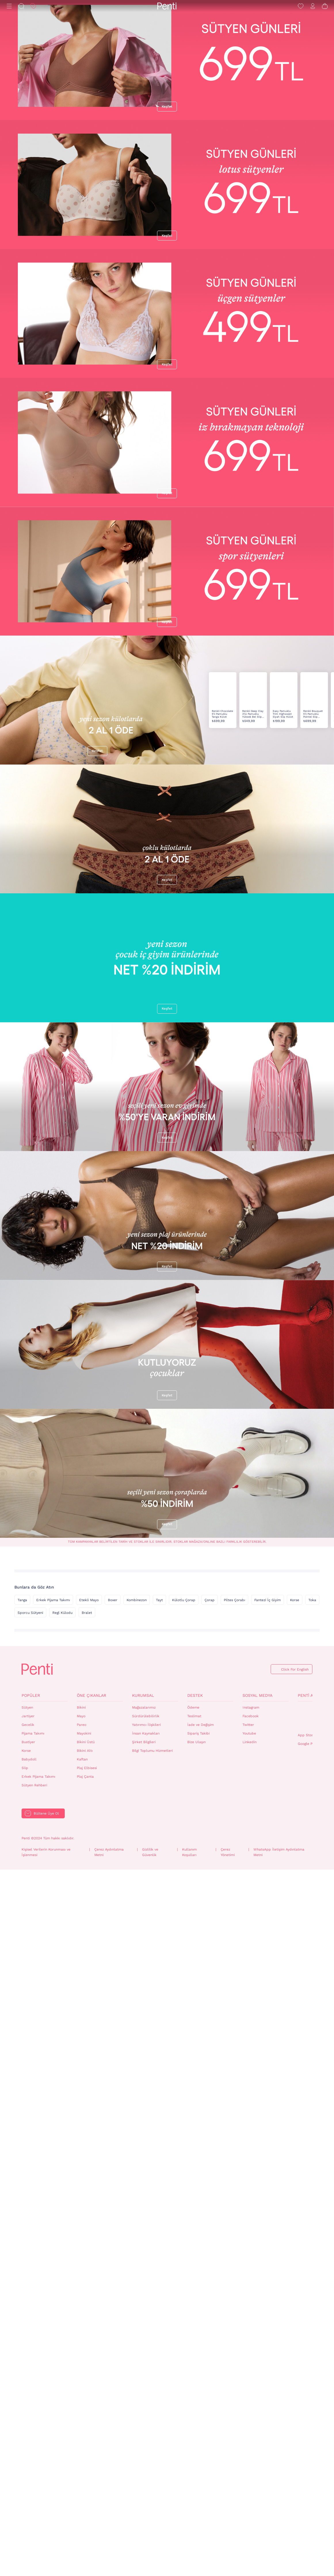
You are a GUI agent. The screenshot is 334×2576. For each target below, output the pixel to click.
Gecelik (28, 2431)
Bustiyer (28, 2448)
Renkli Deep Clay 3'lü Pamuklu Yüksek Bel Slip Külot (253, 910)
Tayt (159, 2306)
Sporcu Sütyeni (30, 2319)
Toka (312, 2306)
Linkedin (250, 2448)
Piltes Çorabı (234, 2306)
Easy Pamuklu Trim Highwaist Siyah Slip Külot (283, 910)
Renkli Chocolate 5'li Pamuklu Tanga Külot (222, 910)
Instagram (251, 2414)
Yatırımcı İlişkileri (146, 2431)
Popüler (31, 2401)
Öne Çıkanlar (91, 2401)
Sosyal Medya (257, 2401)
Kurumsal (143, 2401)
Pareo (81, 2431)
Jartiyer (28, 2422)
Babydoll (29, 2465)
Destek (195, 2401)
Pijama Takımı (33, 2439)
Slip (25, 2474)
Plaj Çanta (85, 2483)
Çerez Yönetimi (228, 2558)
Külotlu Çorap (183, 2306)
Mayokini (84, 2439)
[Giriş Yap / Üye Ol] (312, 6)
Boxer (112, 2306)
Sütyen (27, 2414)
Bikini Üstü (86, 2448)
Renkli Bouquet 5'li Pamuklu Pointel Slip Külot (313, 910)
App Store (306, 2441)
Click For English (295, 2376)
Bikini (81, 2414)
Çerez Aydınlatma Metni (109, 2558)
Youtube (249, 2439)
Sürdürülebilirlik (145, 2422)
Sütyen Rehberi (34, 2491)
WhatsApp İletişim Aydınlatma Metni (278, 2558)
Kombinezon (137, 2306)
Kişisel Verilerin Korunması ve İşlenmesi (46, 2558)
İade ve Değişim (200, 2431)
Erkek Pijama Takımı (53, 2306)
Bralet (87, 2319)
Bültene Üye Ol (46, 2520)
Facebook (251, 2422)
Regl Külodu (62, 2319)
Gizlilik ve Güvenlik (150, 2558)
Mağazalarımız (144, 2414)
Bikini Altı (85, 2457)
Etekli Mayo (89, 2306)
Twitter (248, 2431)
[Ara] (21, 6)
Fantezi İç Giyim (267, 2306)
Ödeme (193, 2414)
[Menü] (9, 6)
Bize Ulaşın (196, 2448)
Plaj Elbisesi (87, 2474)
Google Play (307, 2450)
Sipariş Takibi (198, 2439)
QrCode (310, 2423)
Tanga (22, 2306)
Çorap (210, 2306)
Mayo (81, 2422)
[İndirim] (33, 6)
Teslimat (194, 2422)
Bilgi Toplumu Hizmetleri (152, 2457)
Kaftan (82, 2465)
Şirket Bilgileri (144, 2448)
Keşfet (167, 107)
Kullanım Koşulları (189, 2558)
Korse (294, 2306)
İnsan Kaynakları (146, 2439)
